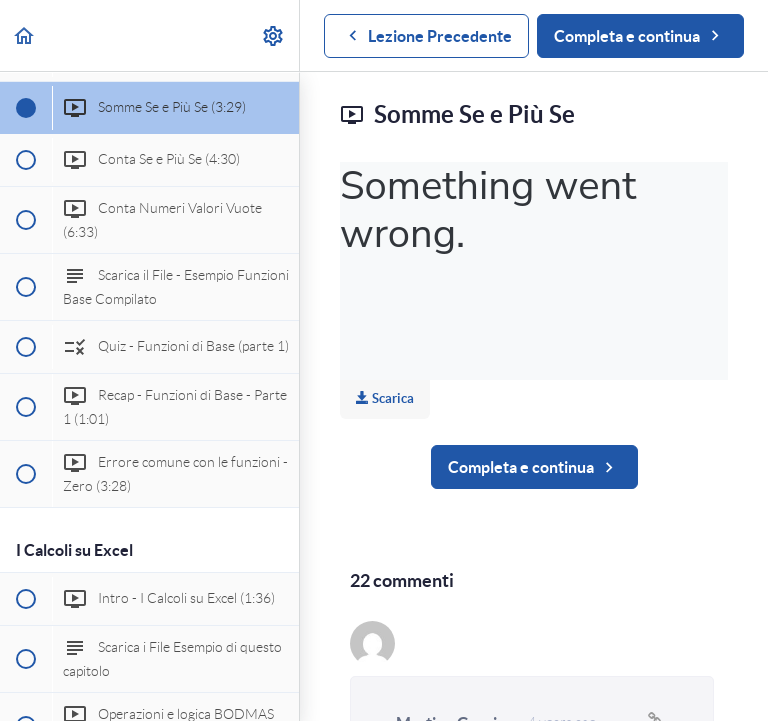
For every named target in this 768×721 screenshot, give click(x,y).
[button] (25, 35)
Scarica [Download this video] (385, 398)
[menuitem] (274, 35)
